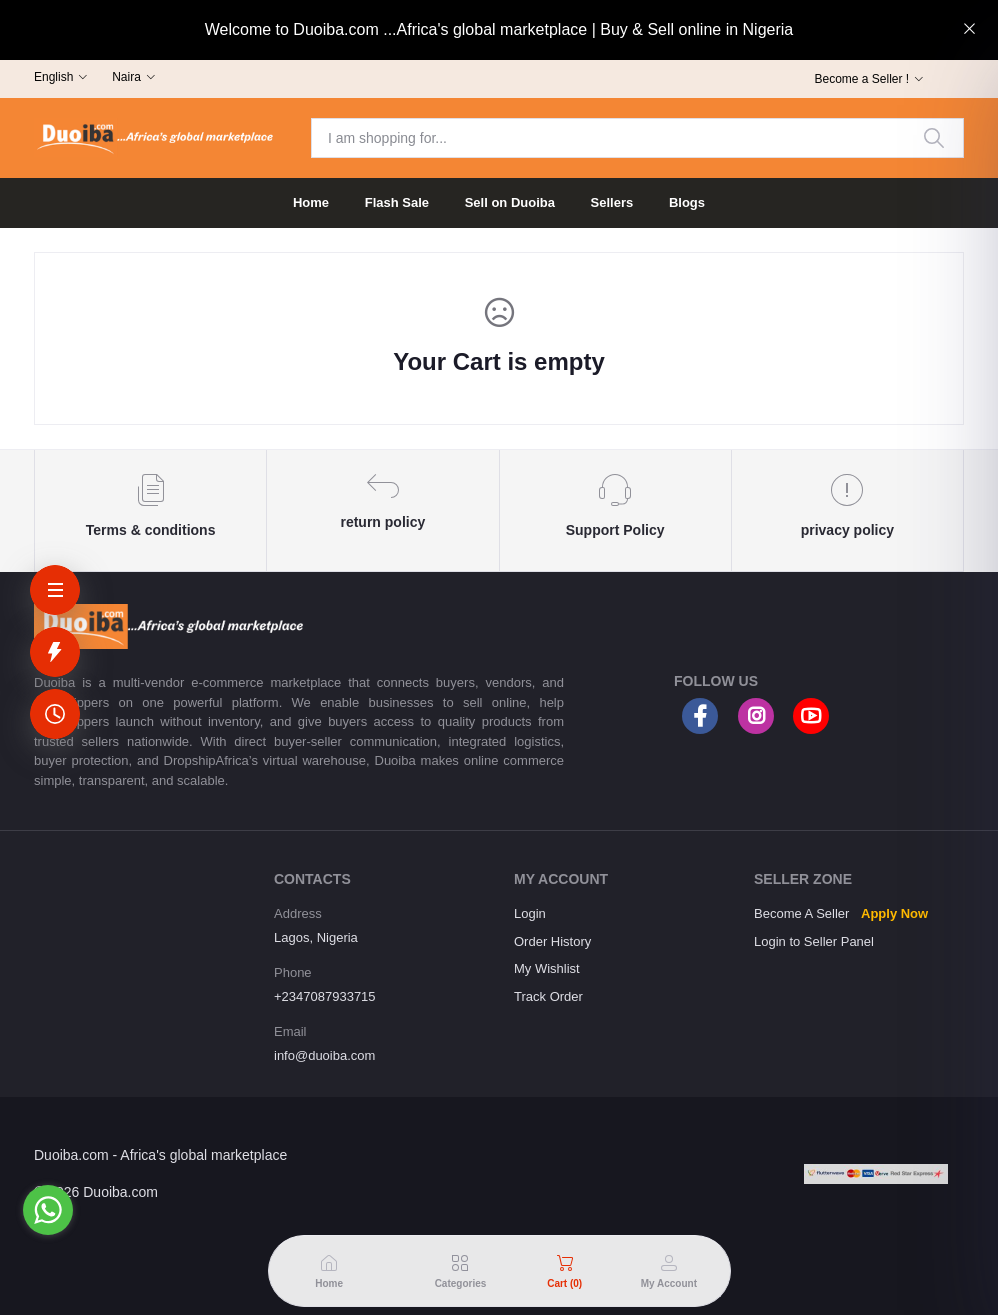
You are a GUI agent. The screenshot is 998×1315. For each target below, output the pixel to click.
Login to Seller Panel (814, 941)
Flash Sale (397, 202)
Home (311, 202)
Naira (126, 77)
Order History (552, 941)
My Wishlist (547, 968)
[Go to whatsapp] (48, 1210)
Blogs (687, 202)
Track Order (548, 996)
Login (530, 913)
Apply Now (894, 913)
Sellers (612, 202)
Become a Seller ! (861, 79)
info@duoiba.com (324, 1055)
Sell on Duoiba (510, 202)
